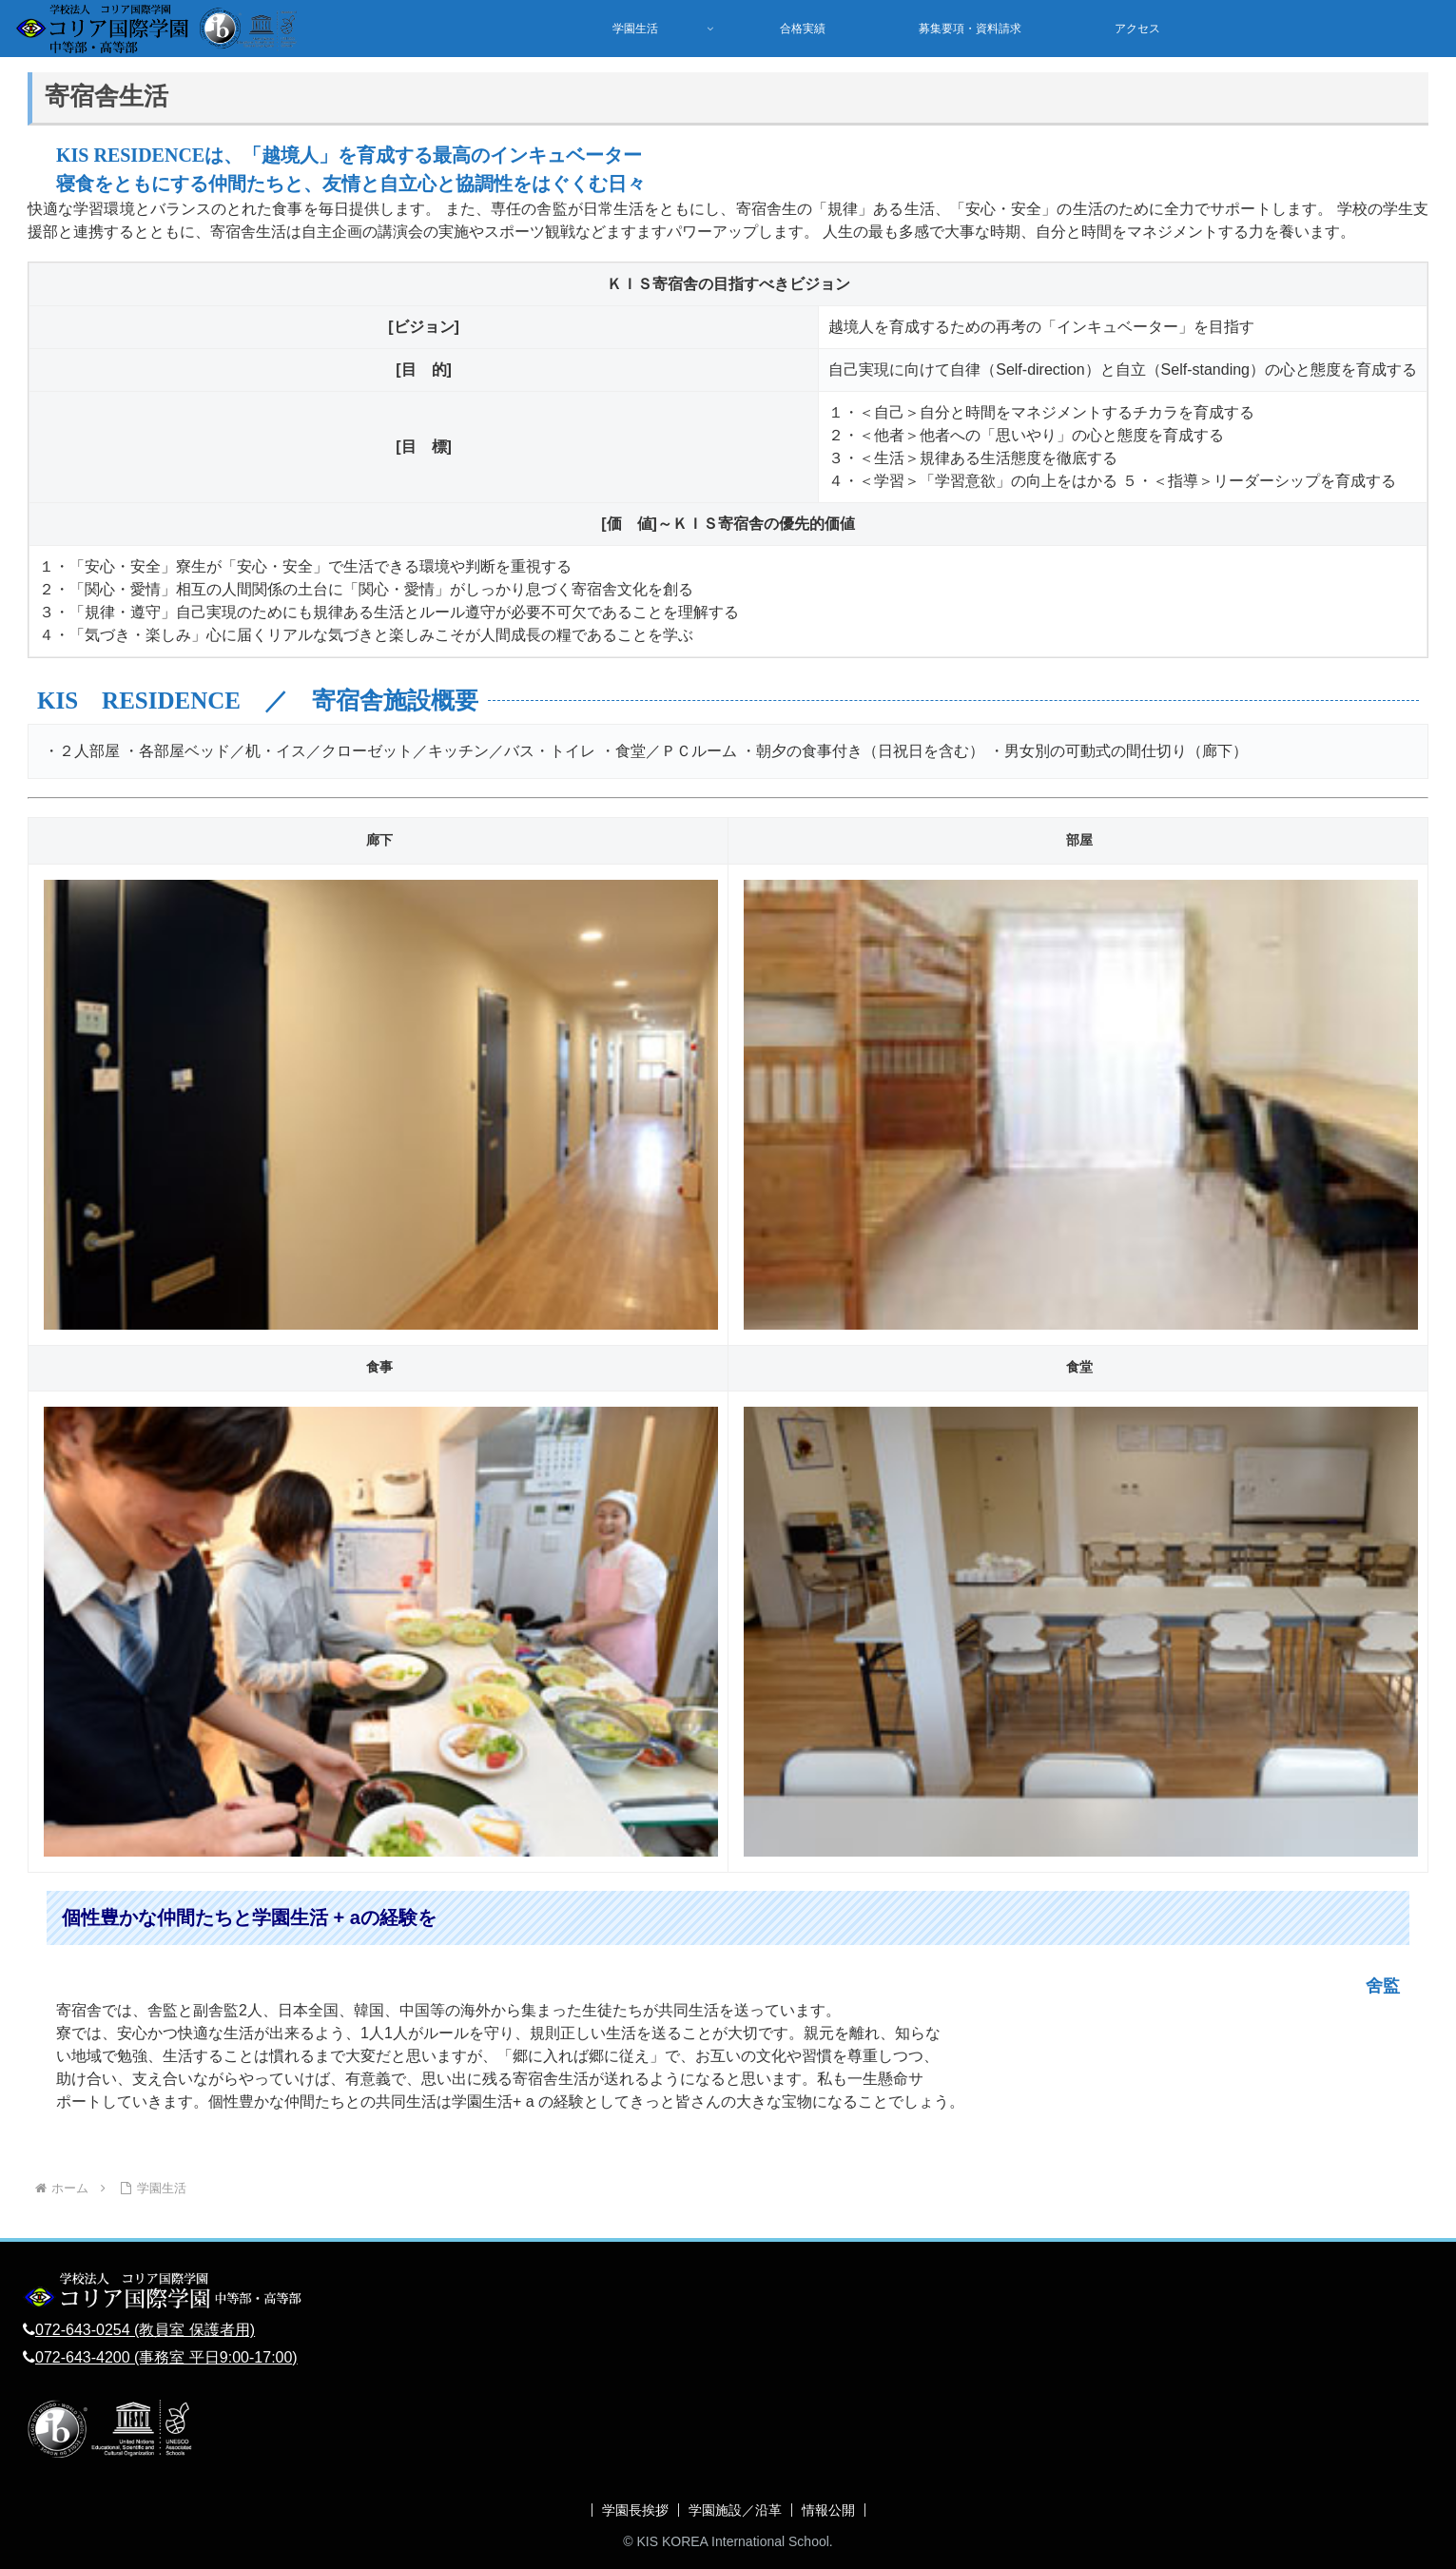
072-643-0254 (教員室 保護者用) (145, 2330)
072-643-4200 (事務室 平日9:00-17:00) (166, 2357)
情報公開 (828, 2510)
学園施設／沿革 (735, 2510)
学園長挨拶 (635, 2510)
